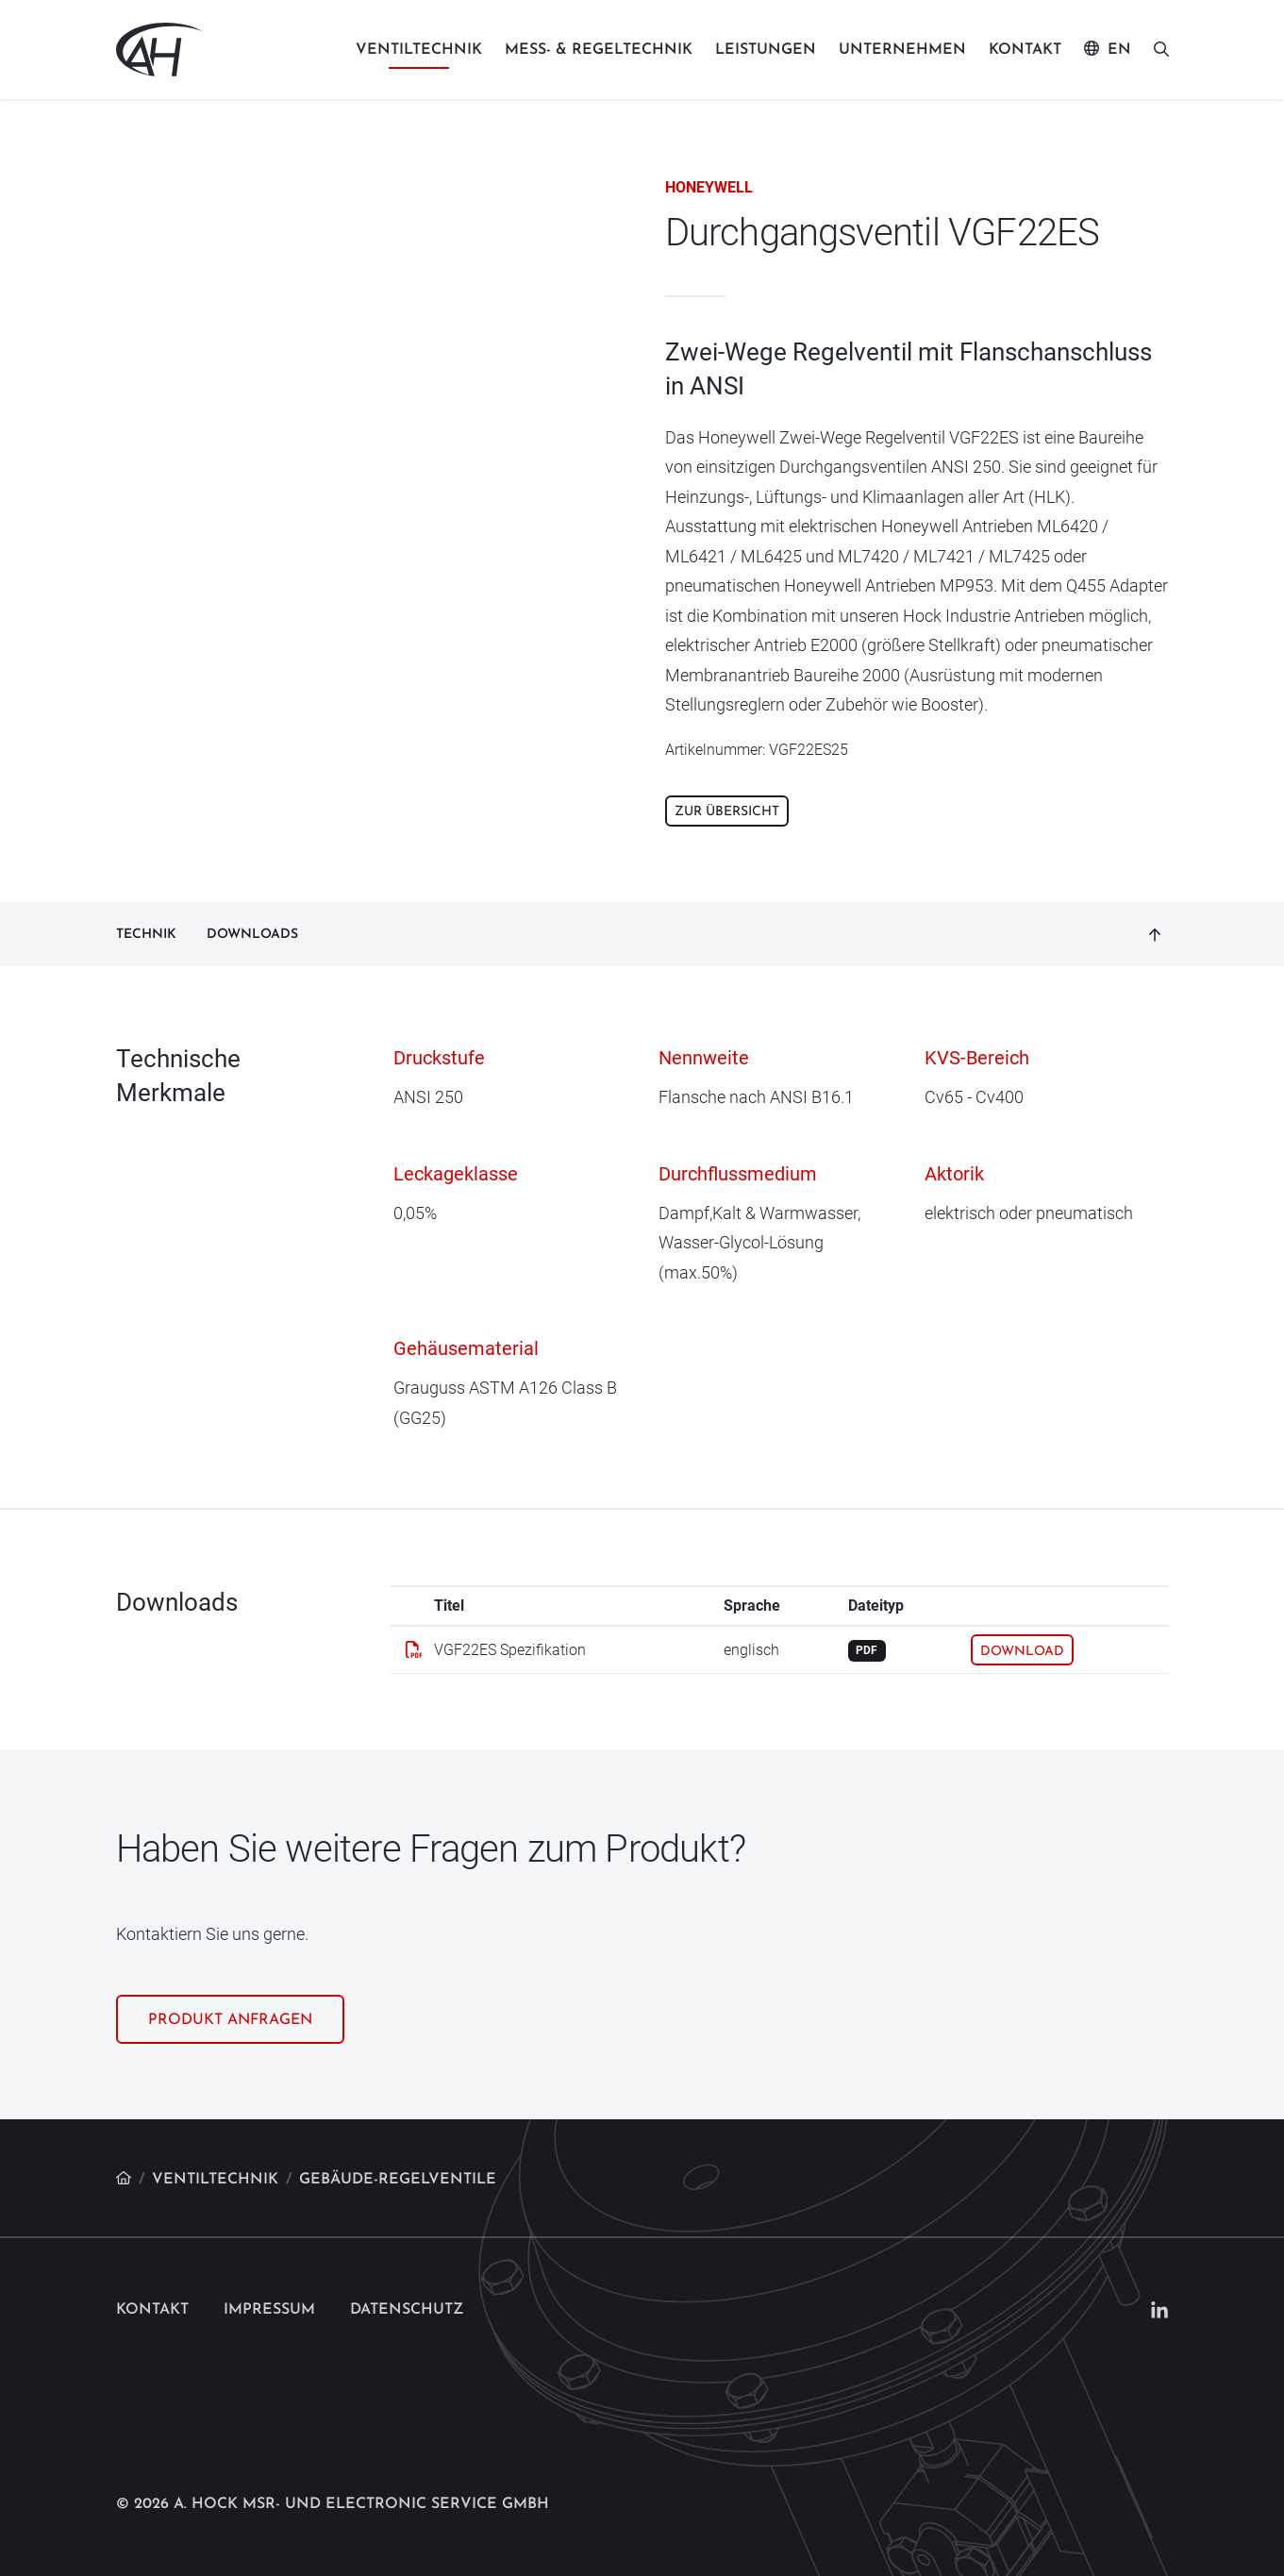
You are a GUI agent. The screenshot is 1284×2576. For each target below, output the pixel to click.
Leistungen (765, 50)
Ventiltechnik (419, 50)
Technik (146, 935)
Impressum (269, 2309)
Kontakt (1025, 50)
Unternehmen (902, 50)
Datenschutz (406, 2309)
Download (1022, 1652)
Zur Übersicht (727, 812)
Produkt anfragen (230, 2020)
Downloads (252, 935)
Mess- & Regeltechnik (598, 50)
